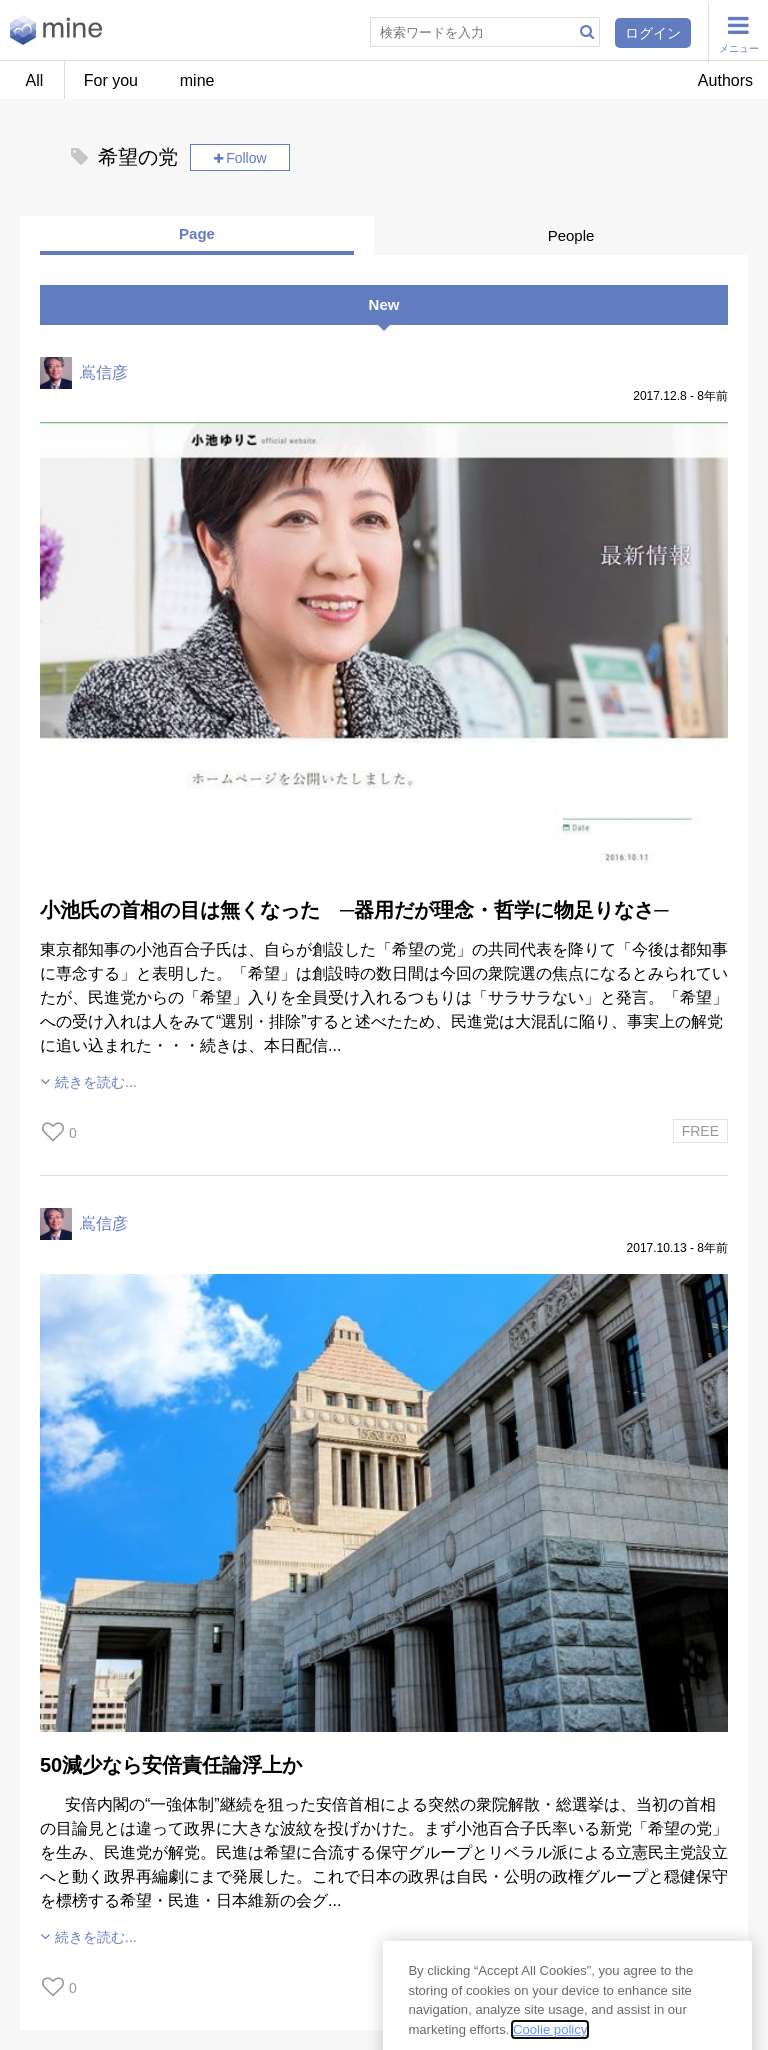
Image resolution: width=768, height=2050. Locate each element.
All (35, 80)
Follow (246, 158)
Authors (725, 80)
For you (111, 80)
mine (197, 80)
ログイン (653, 33)
